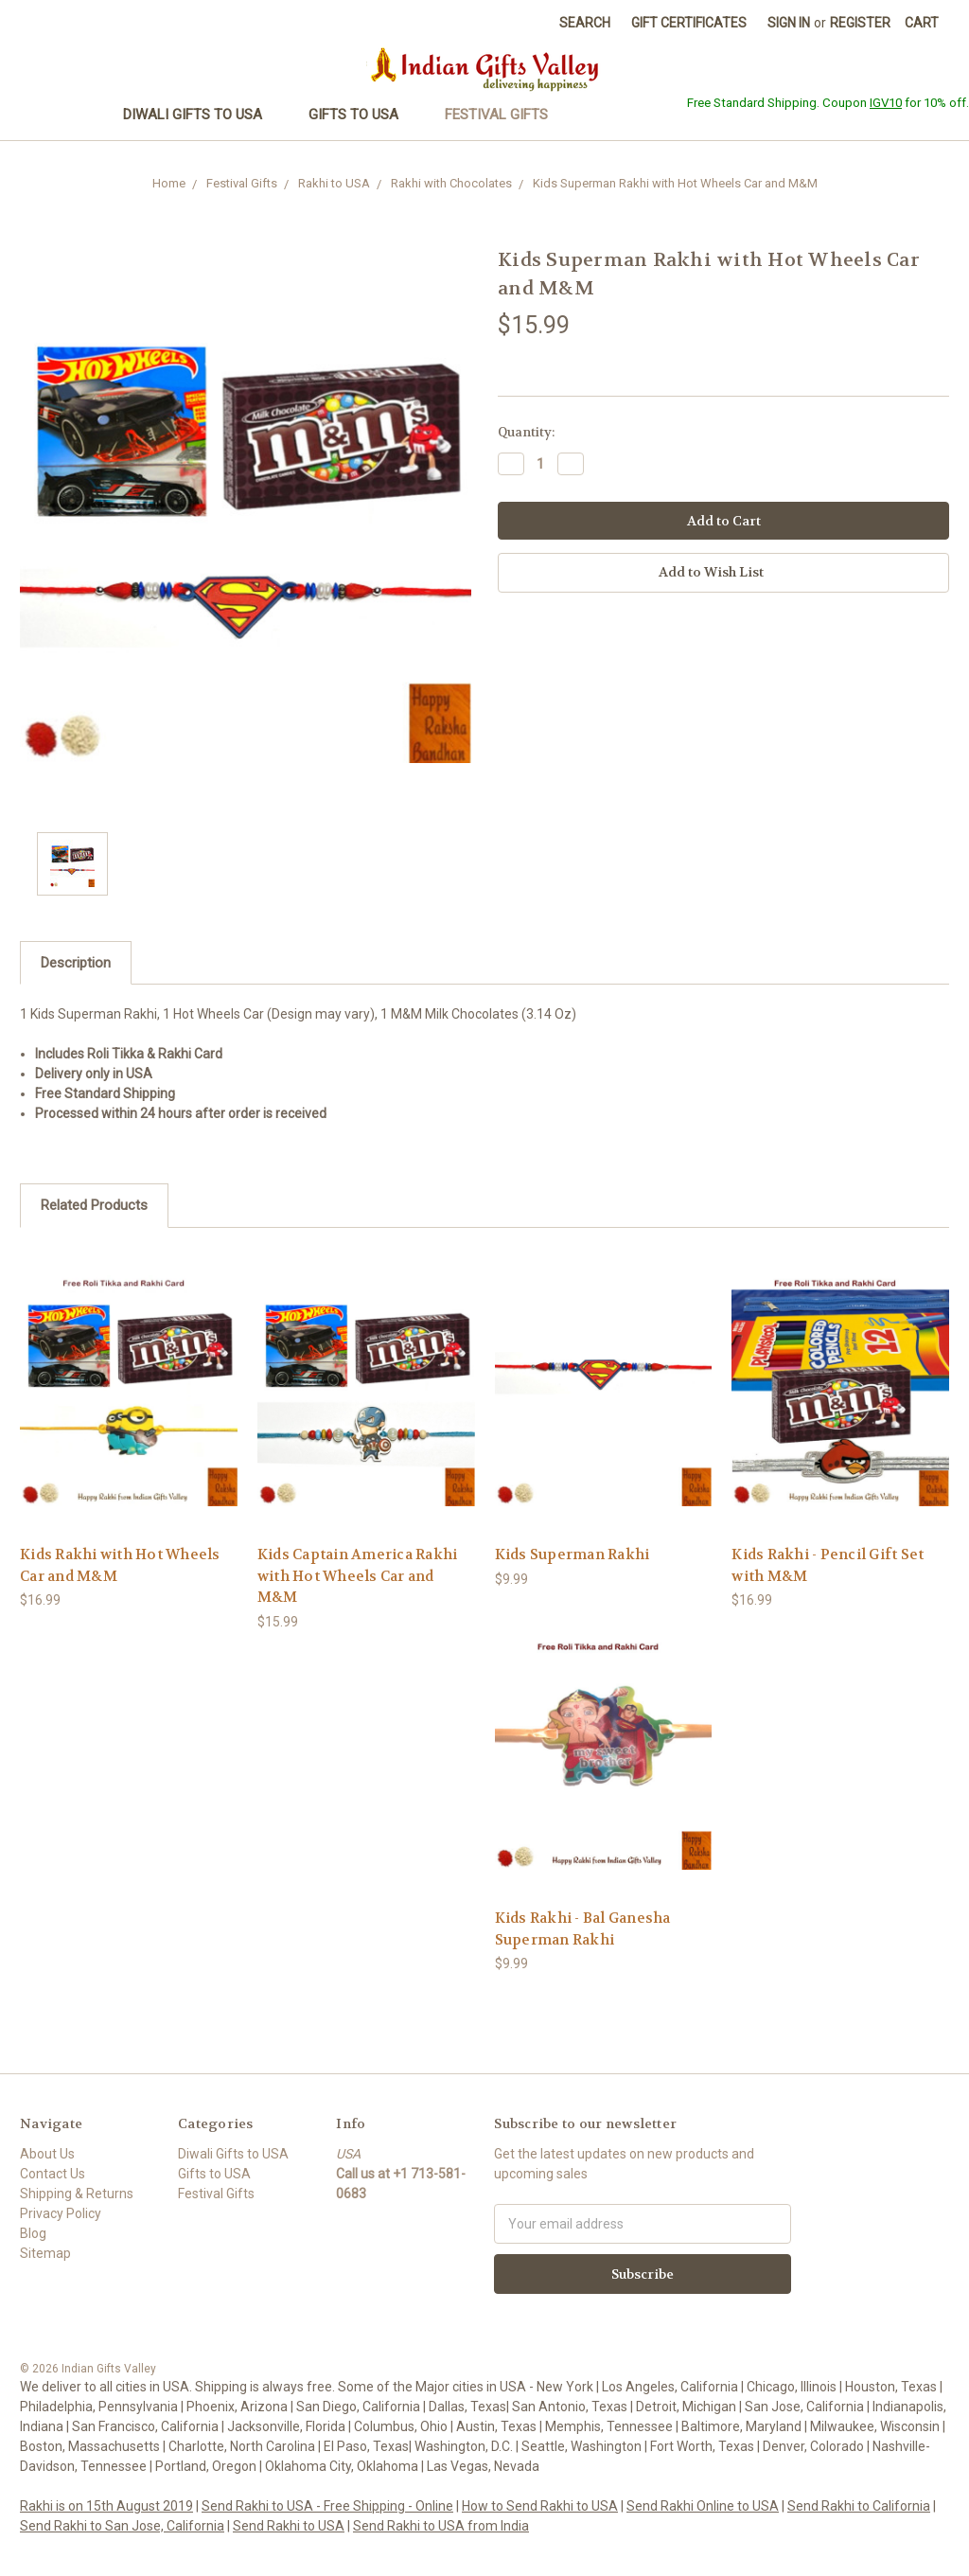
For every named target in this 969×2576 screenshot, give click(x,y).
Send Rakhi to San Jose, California (122, 2525)
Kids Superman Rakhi (572, 1554)
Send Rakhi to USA (288, 2525)
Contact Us (52, 2173)
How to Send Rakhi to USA (540, 2506)
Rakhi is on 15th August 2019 (106, 2506)
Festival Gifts (504, 114)
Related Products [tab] (94, 1205)
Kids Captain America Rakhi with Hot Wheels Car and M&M (357, 1576)
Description (76, 962)
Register (860, 22)
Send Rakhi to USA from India (441, 2525)
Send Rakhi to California (858, 2506)
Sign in (788, 22)
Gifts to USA (361, 114)
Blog (33, 2233)
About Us (47, 2153)
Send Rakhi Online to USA (702, 2506)
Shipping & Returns (76, 2193)
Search (584, 22)
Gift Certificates (689, 22)
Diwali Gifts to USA (200, 114)
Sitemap (45, 2253)
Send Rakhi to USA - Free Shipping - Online (327, 2506)
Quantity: (526, 432)
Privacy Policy (60, 2213)
